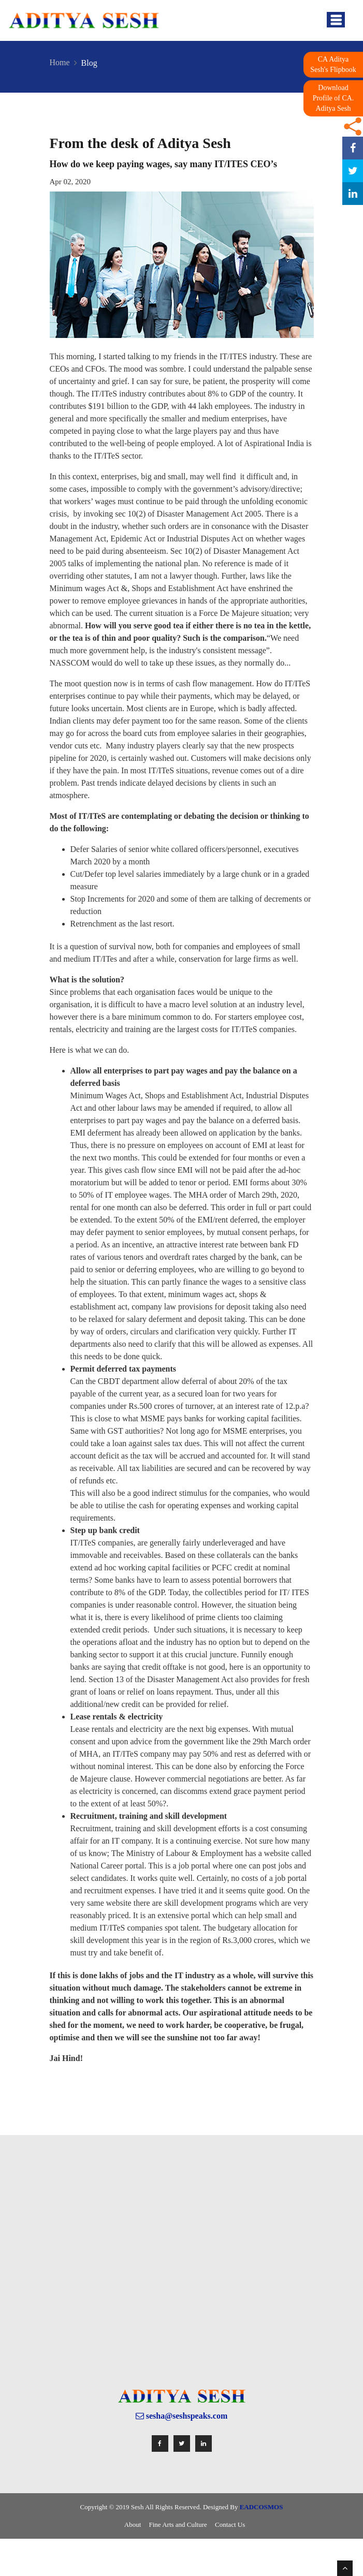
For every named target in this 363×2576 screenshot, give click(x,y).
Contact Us (230, 2524)
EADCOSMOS (261, 2507)
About (132, 2524)
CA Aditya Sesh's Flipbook (333, 64)
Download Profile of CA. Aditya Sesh (333, 98)
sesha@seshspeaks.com (182, 2415)
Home (60, 62)
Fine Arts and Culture (178, 2524)
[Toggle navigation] (336, 19)
